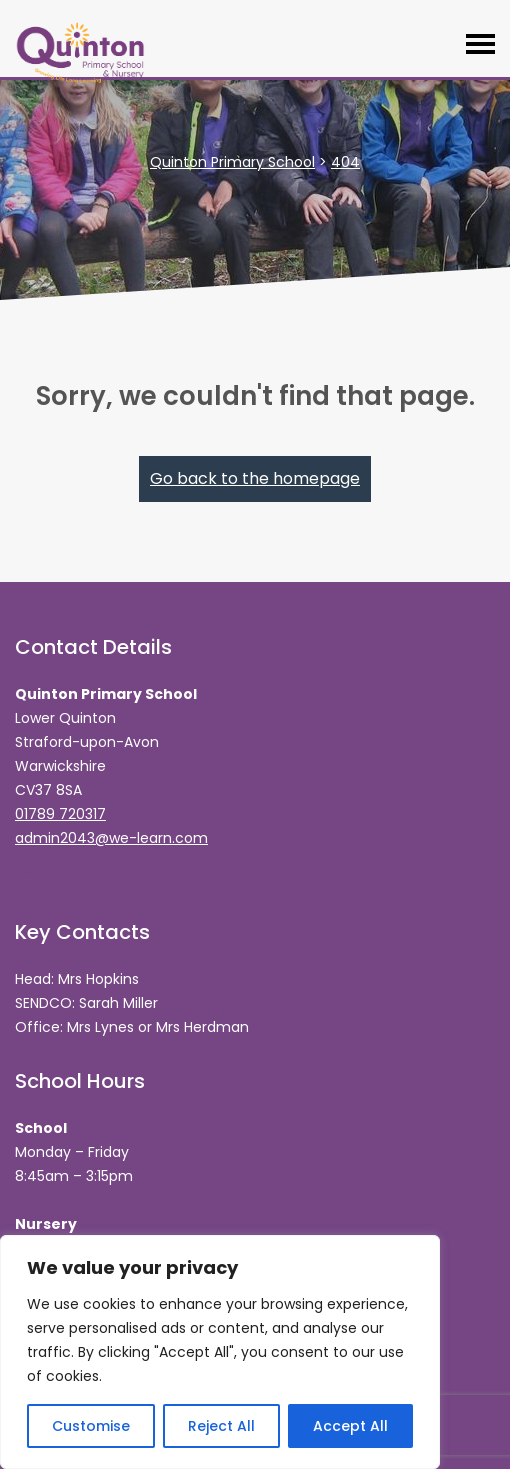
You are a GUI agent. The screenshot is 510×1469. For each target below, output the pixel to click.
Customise (91, 1426)
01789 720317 (60, 814)
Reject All (221, 1426)
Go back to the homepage (255, 478)
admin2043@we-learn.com (111, 838)
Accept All (350, 1426)
